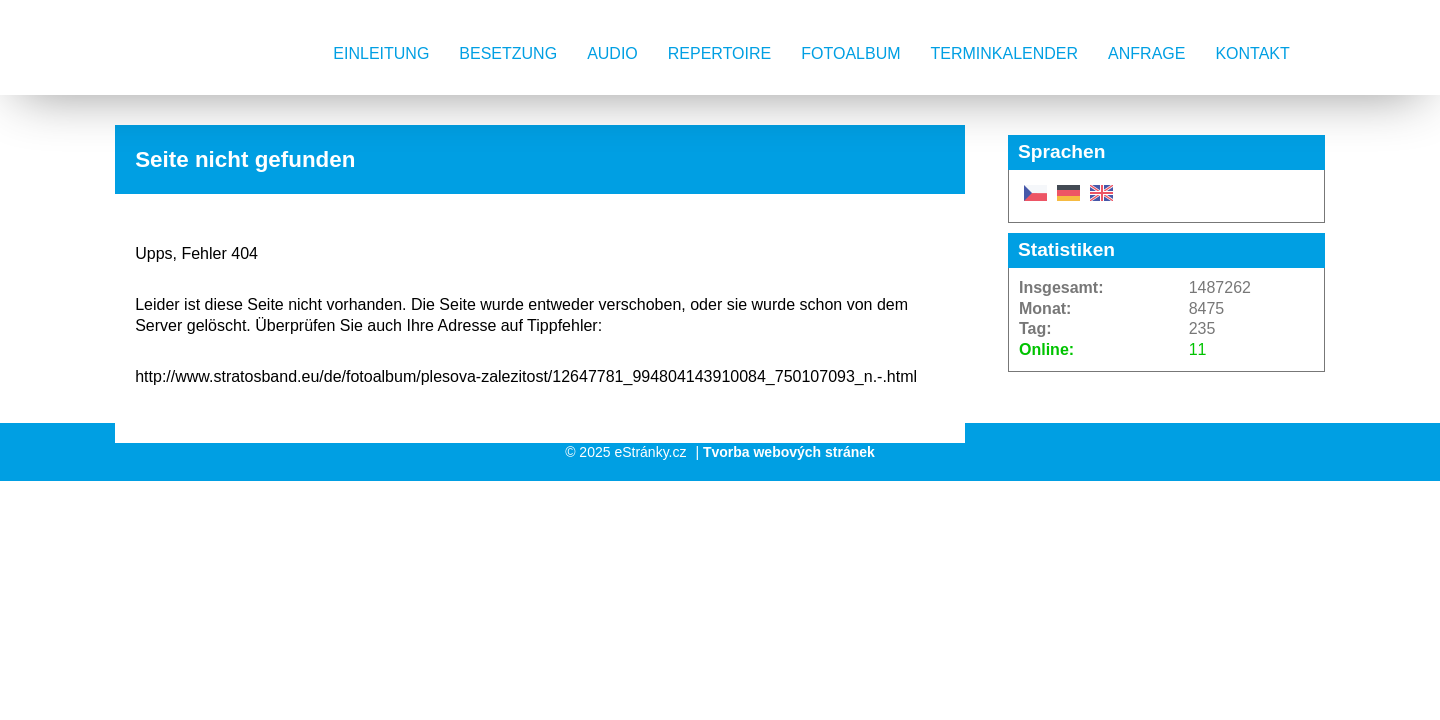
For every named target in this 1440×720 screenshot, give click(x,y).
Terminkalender (1005, 53)
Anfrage (1146, 53)
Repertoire (719, 53)
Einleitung (381, 53)
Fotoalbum (850, 53)
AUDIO (612, 53)
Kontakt (1252, 53)
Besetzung (508, 53)
